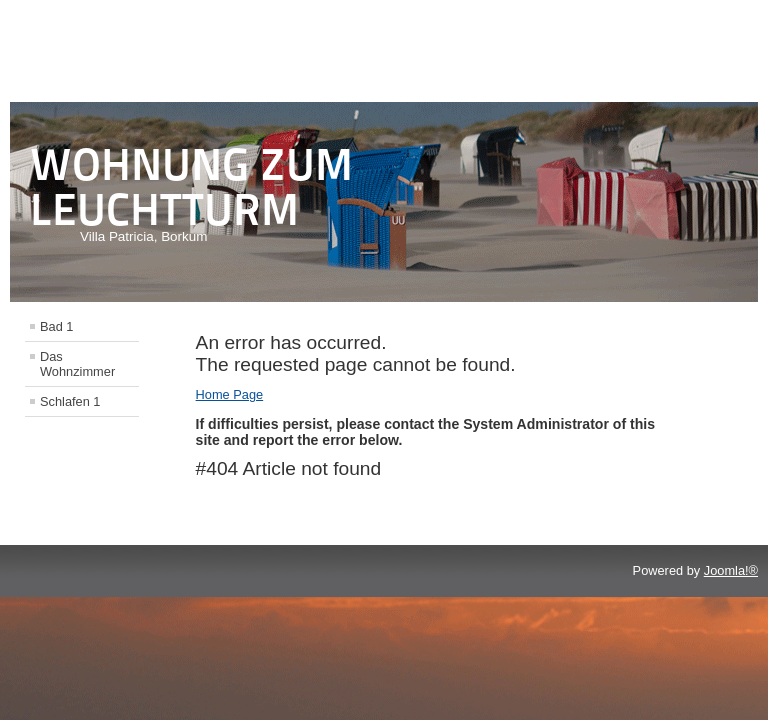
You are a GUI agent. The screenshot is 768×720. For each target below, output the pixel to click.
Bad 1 (56, 326)
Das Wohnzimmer (77, 364)
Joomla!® (731, 570)
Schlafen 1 (70, 401)
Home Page (230, 394)
